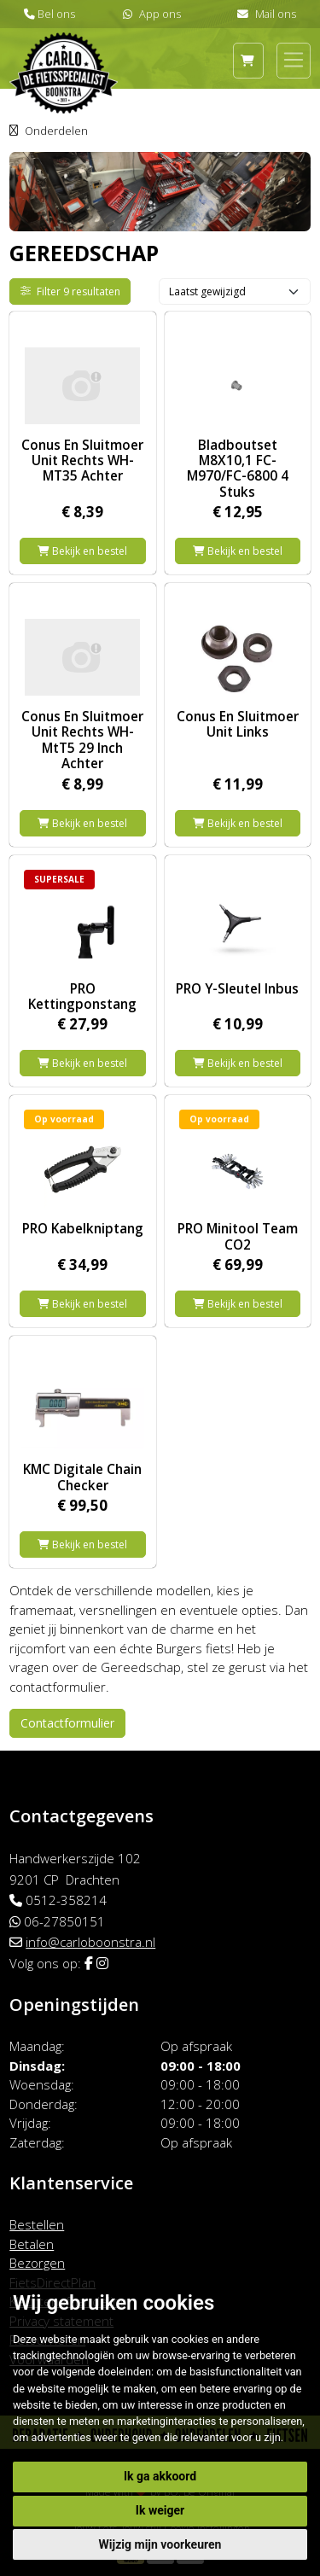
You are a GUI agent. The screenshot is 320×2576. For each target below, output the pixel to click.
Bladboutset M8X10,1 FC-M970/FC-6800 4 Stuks (237, 468)
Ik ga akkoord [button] (160, 2476)
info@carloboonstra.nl (90, 1941)
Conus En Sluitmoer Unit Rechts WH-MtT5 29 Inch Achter (82, 740)
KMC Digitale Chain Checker (82, 1476)
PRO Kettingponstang (82, 996)
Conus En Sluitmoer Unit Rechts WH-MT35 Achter (82, 460)
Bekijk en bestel (82, 551)
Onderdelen (56, 130)
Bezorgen (37, 2262)
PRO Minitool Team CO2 (237, 1236)
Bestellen (36, 2224)
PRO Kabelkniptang (82, 1228)
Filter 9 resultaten (70, 291)
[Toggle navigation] (293, 60)
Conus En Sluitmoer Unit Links (238, 724)
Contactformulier (67, 1723)
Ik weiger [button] (160, 2510)
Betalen (31, 2244)
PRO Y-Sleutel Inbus (237, 988)
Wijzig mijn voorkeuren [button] (160, 2544)
